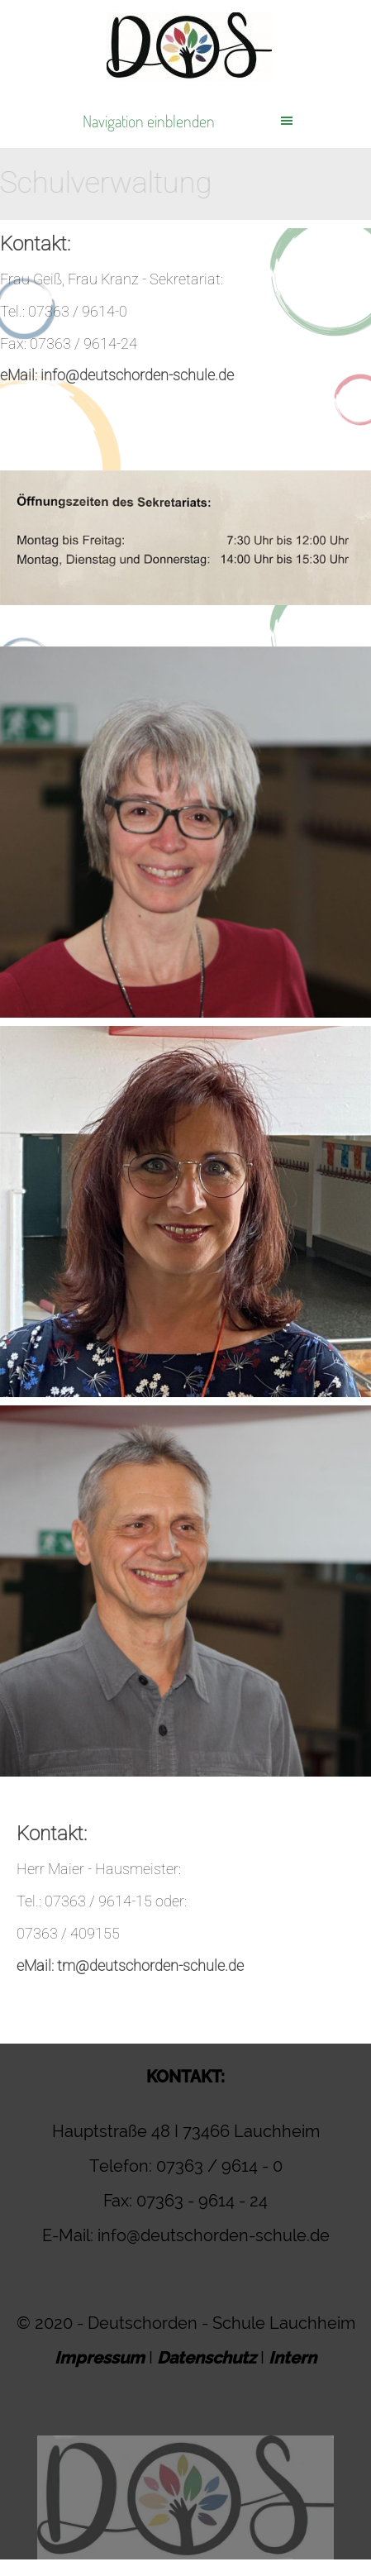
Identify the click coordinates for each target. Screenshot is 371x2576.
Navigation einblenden (149, 120)
